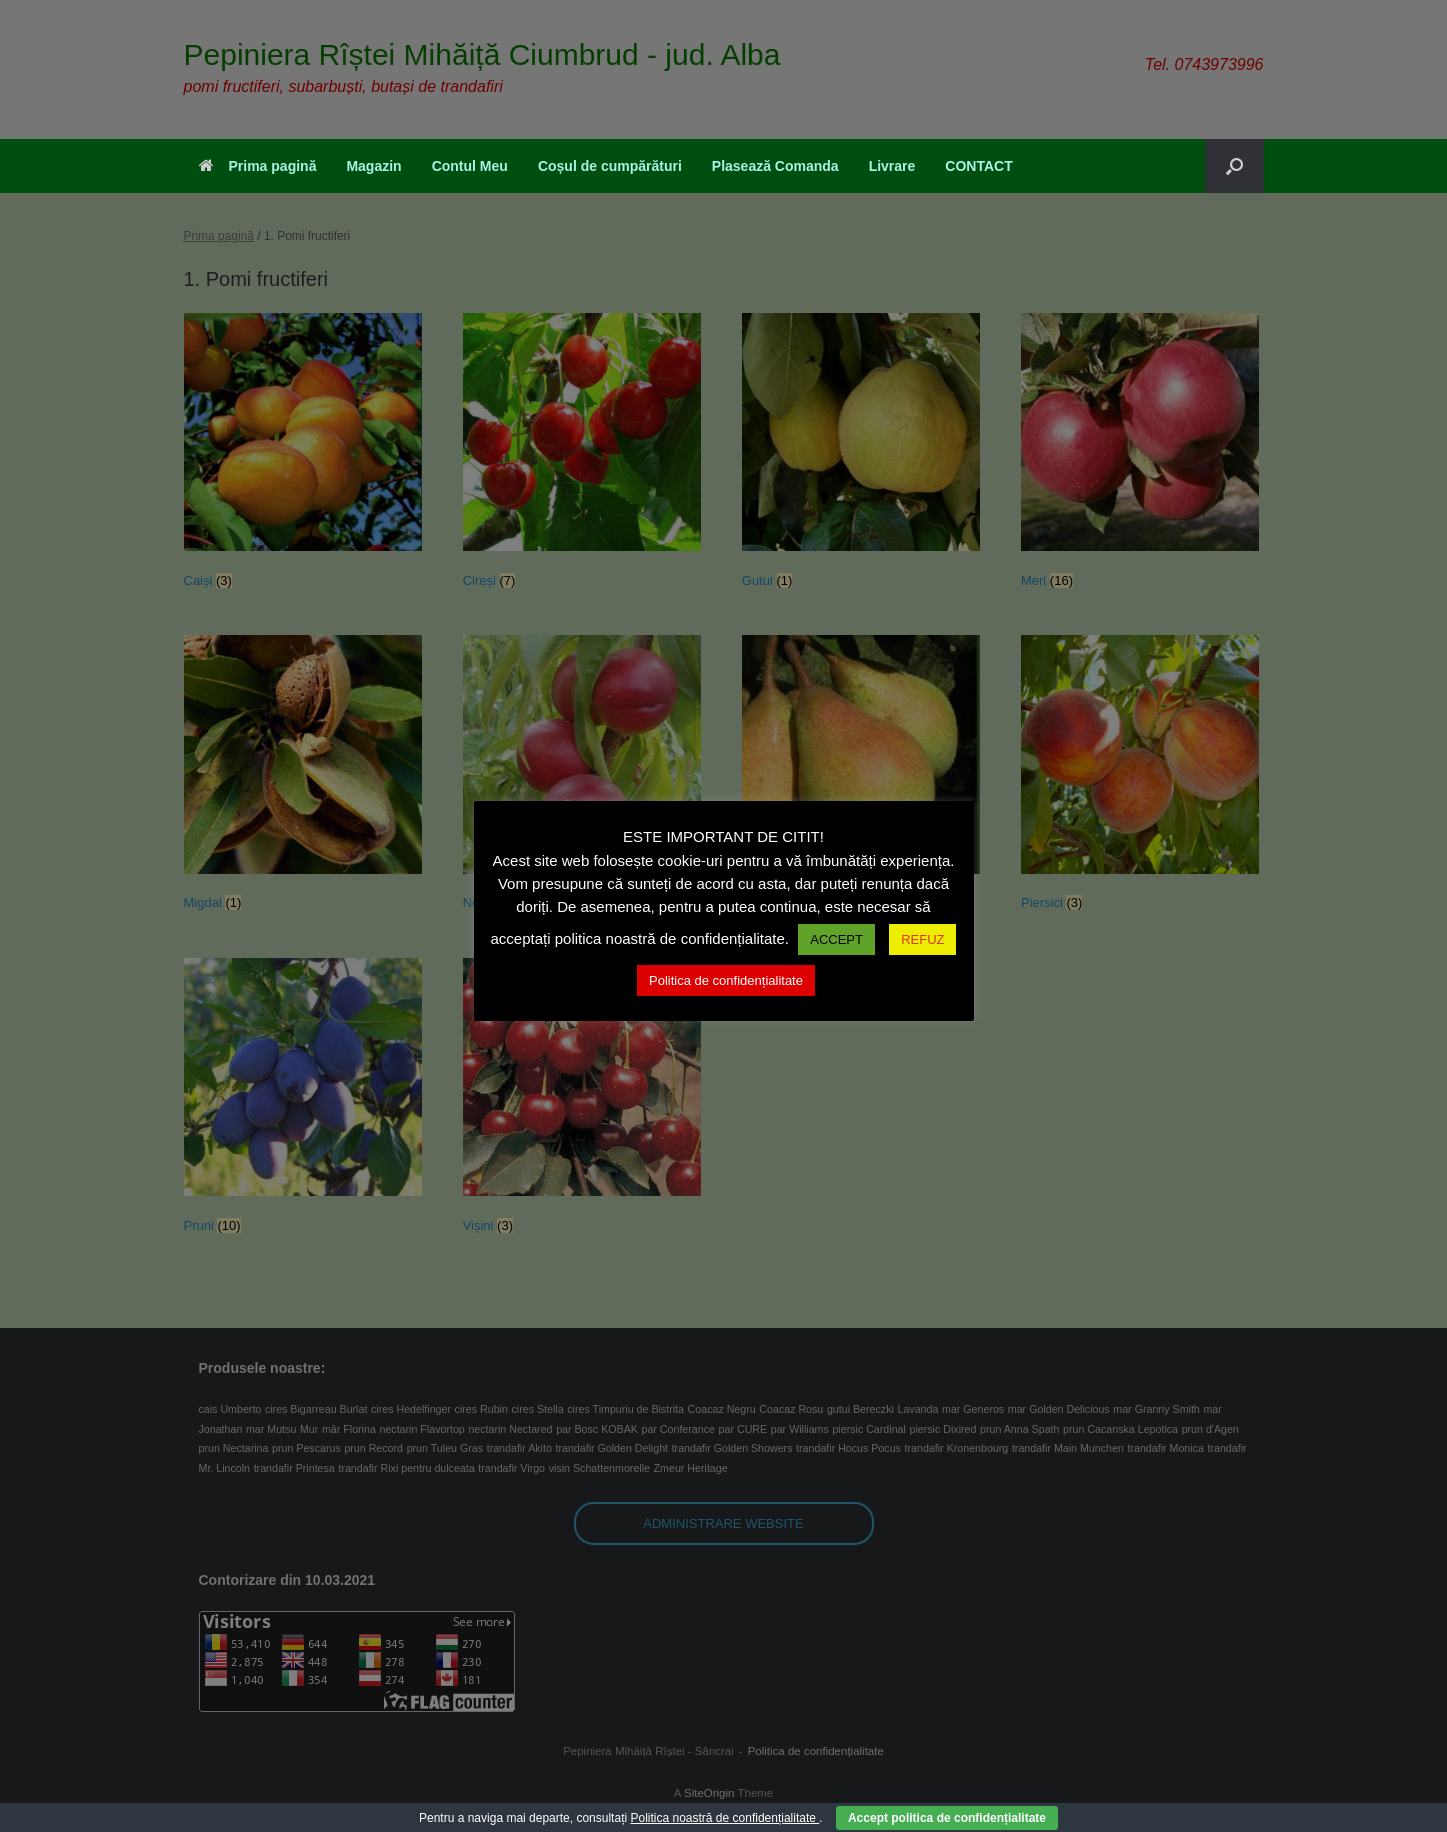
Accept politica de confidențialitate (947, 1818)
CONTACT (978, 166)
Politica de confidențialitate (726, 980)
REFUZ (922, 939)
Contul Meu (470, 166)
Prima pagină (258, 166)
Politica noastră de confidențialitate (724, 1818)
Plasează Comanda (775, 166)
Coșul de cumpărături (610, 166)
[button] (1234, 166)
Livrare (892, 166)
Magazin (373, 166)
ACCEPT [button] (836, 939)
